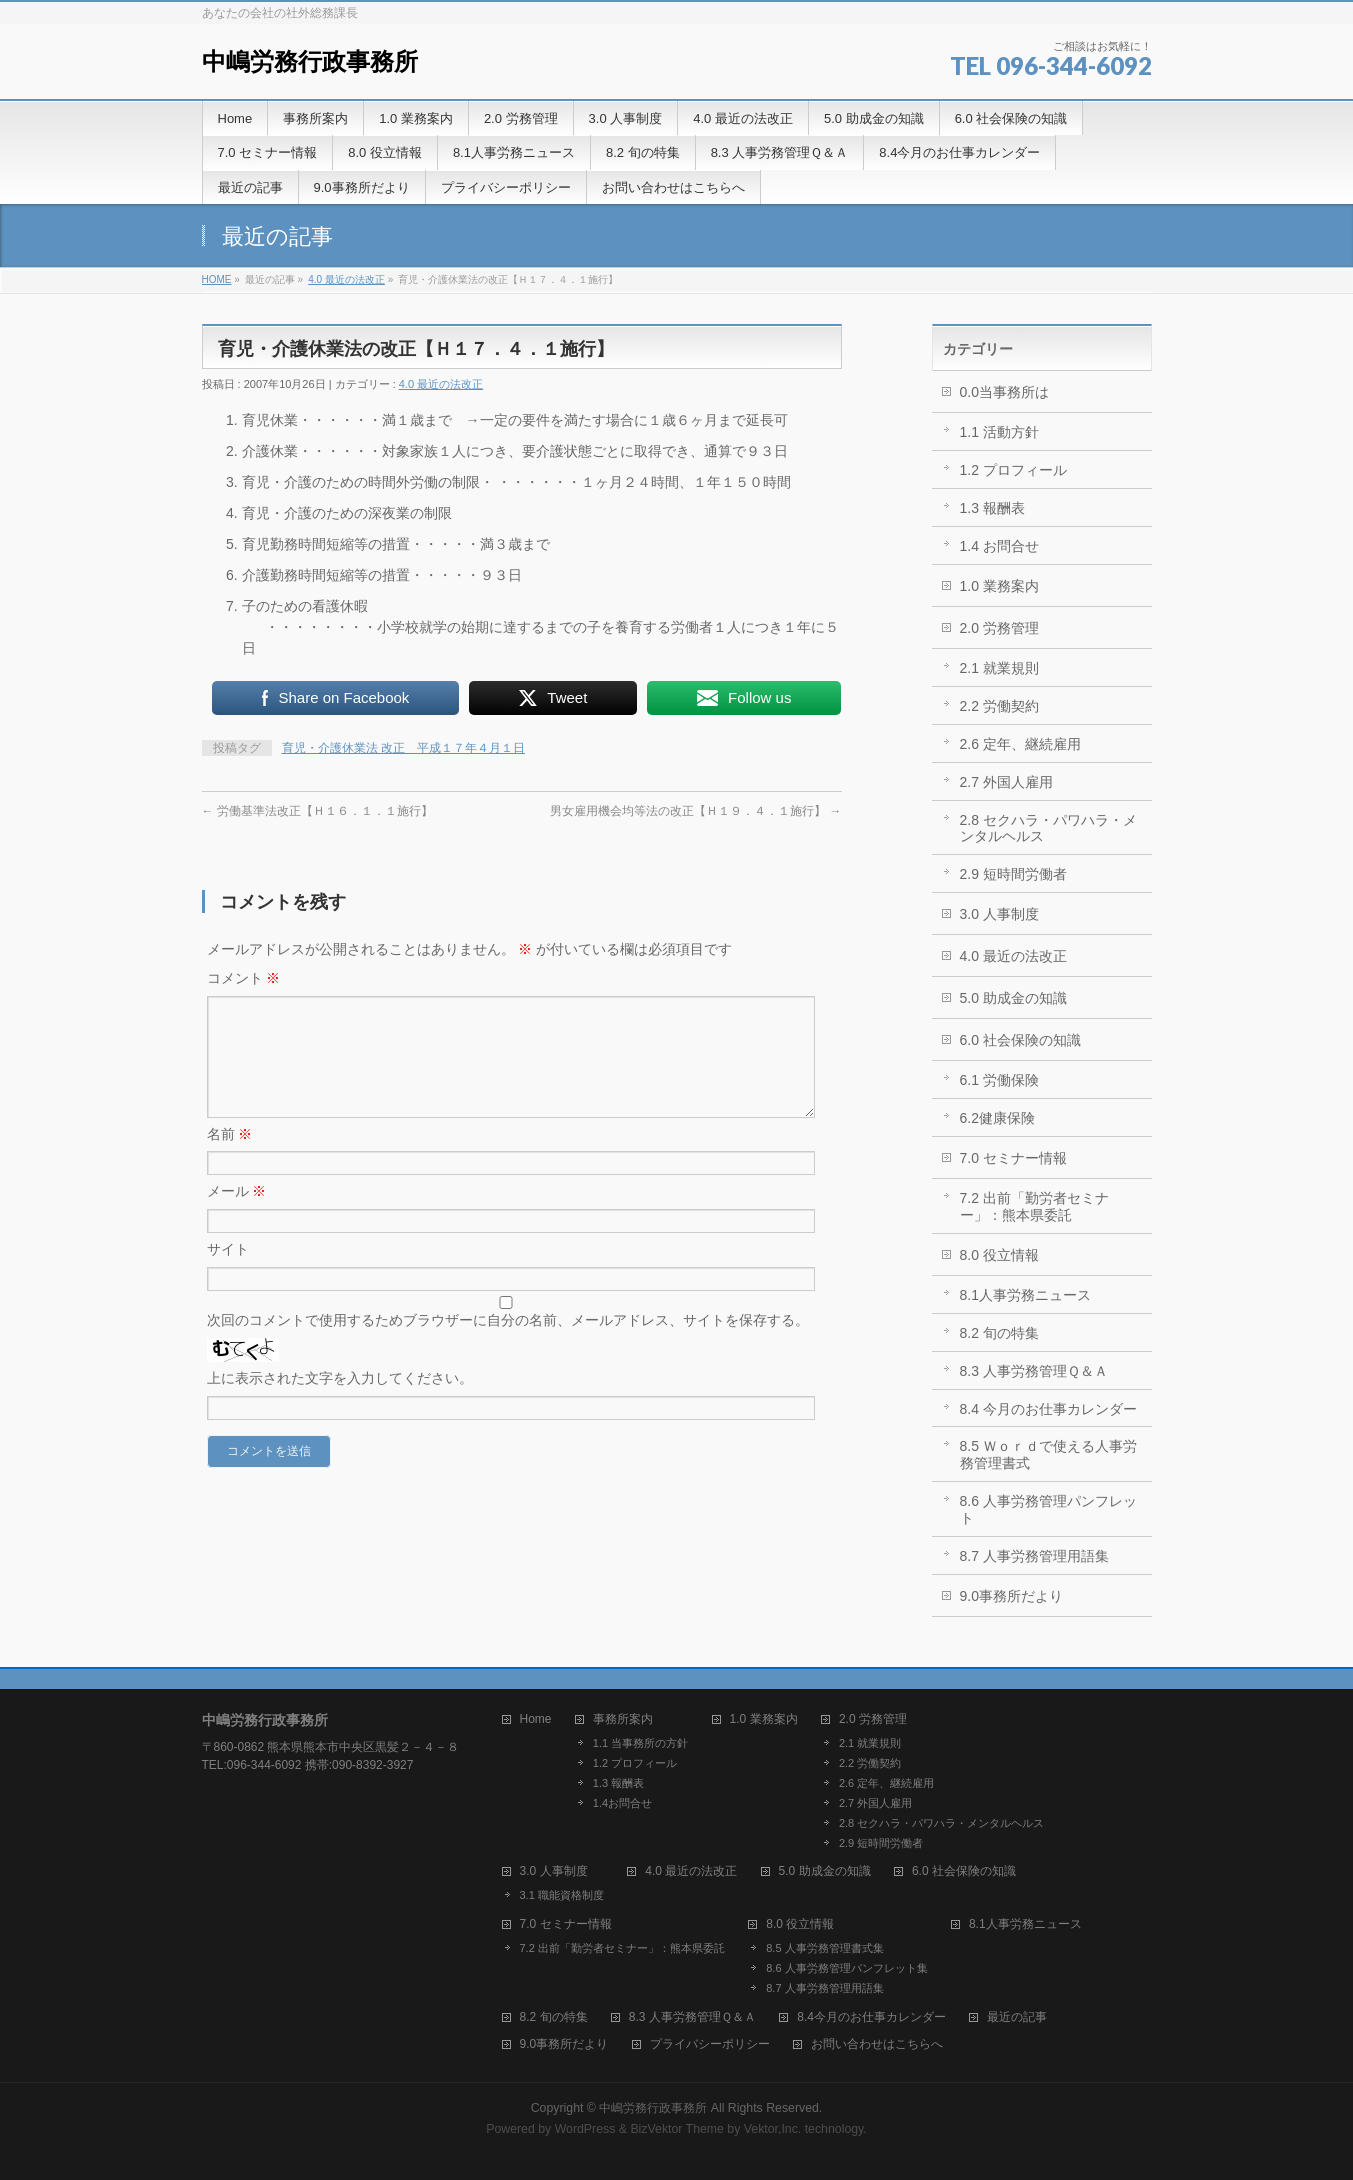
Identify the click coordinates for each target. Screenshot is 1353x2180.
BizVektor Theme (677, 2129)
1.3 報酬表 (992, 508)
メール (237, 1215)
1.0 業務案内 (999, 586)
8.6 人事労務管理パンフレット (1048, 1509)
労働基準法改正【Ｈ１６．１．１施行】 (317, 811)
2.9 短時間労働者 (1013, 874)
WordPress (585, 2129)
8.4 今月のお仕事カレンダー (1048, 1409)
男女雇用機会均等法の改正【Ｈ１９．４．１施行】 (695, 811)
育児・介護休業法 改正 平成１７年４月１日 (403, 748)
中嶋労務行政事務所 (310, 61)
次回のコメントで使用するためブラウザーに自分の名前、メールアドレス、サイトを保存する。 (508, 1344)
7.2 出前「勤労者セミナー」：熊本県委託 (1034, 1206)
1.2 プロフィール (1013, 470)
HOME (217, 279)
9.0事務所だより (1011, 1596)
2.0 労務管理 (999, 628)
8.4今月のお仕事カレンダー (871, 2017)
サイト (228, 1273)
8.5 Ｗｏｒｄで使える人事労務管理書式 (1048, 1454)
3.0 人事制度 (999, 914)
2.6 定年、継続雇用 (1020, 744)
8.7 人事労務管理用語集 (1034, 1556)
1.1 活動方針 (999, 432)
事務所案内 (623, 1719)
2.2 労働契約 (999, 706)
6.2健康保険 (997, 1118)
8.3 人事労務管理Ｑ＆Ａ (1034, 1371)
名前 (230, 1158)
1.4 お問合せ (999, 546)
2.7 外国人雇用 (1006, 782)
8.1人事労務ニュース (1025, 1295)
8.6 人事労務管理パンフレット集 (846, 1968)
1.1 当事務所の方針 (640, 1743)
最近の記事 (1017, 2017)
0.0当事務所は (1004, 392)
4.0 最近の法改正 (346, 279)
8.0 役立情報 (999, 1255)
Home (536, 1719)
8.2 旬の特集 (999, 1333)
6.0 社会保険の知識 (1020, 1040)
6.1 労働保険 (999, 1080)
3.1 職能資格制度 (562, 1895)
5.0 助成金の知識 (1013, 998)
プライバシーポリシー (710, 2044)
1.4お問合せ (622, 1803)
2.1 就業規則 (999, 668)
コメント (244, 978)
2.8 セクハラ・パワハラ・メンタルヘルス (1048, 828)
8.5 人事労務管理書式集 (824, 1948)
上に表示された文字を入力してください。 (340, 1402)
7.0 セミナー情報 (1013, 1158)
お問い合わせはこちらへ (877, 2044)
